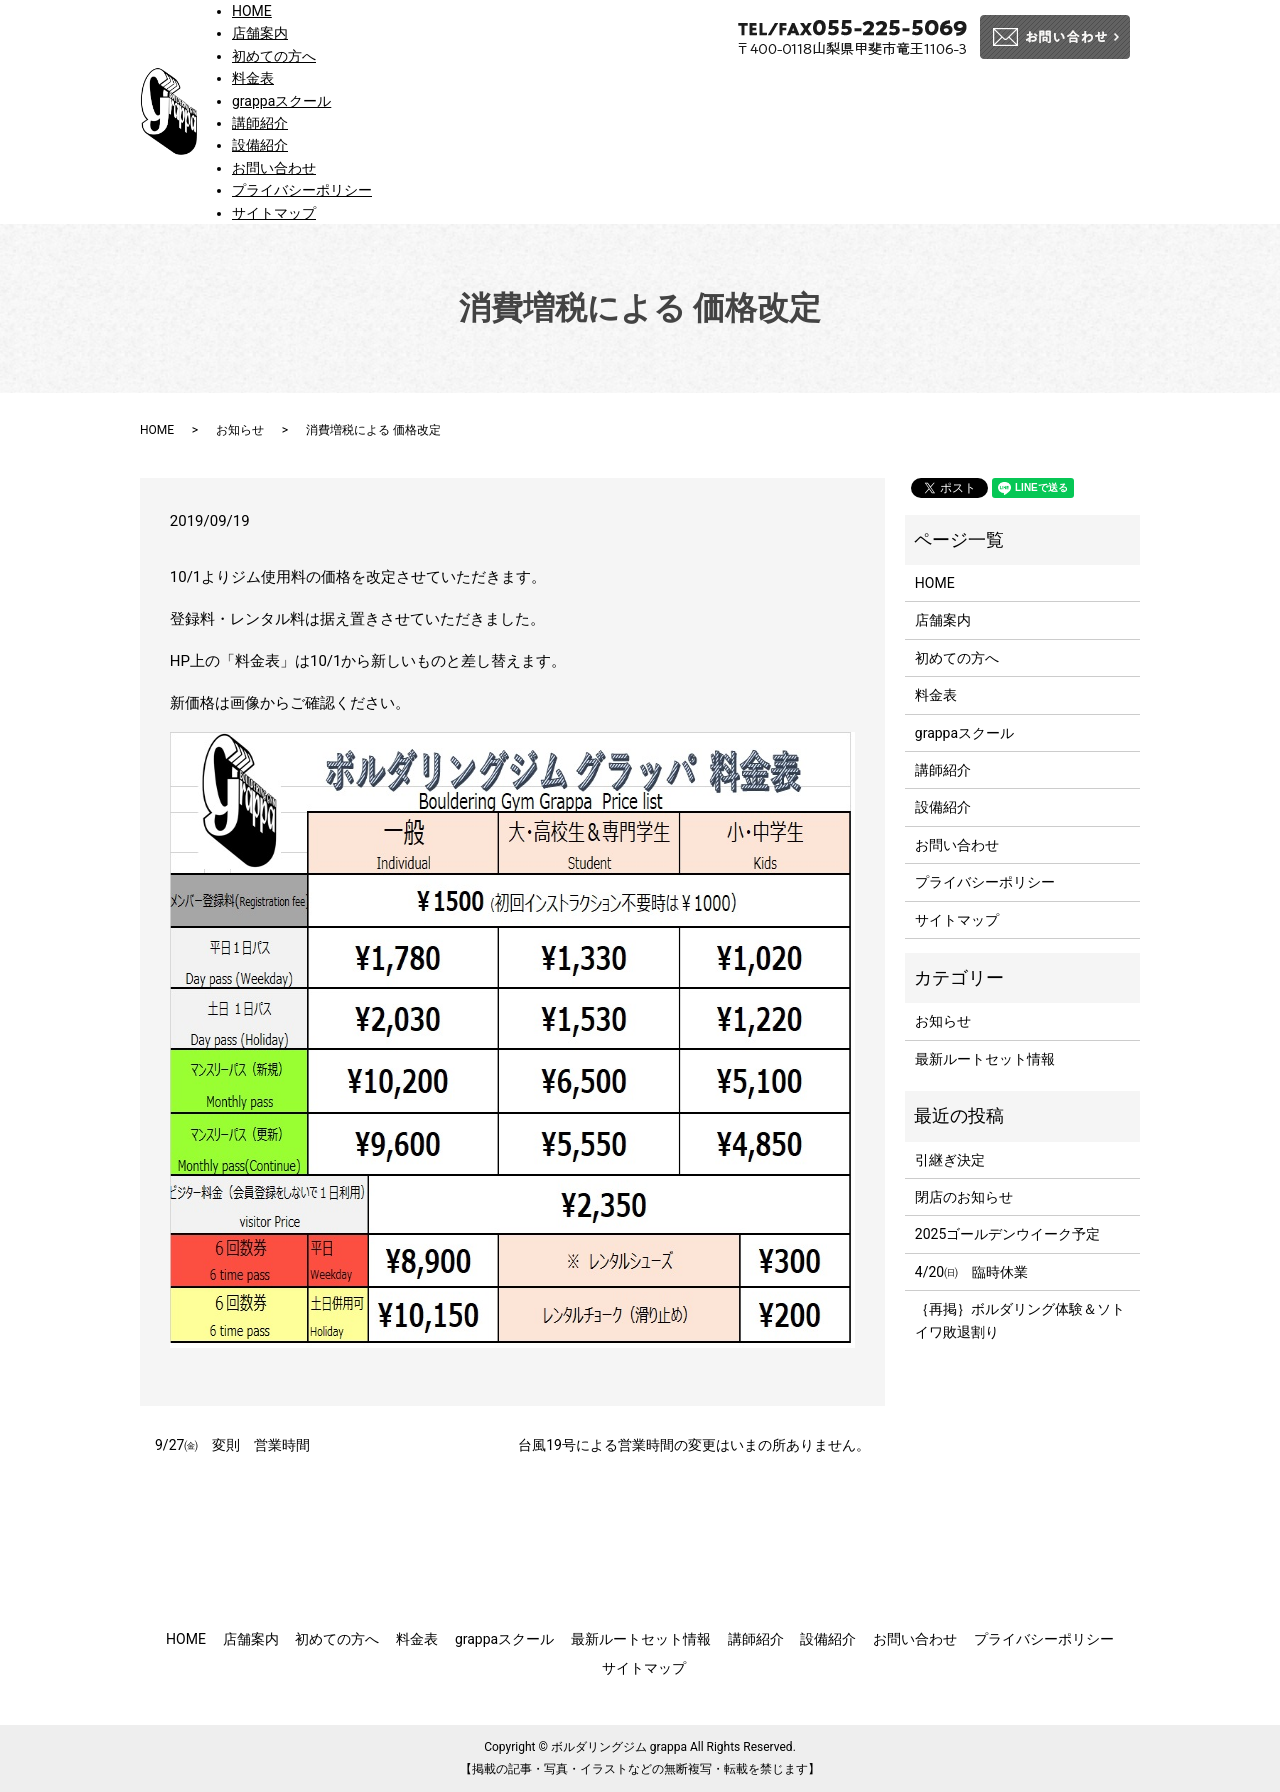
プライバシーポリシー (302, 190)
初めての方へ (274, 56)
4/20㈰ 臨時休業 (971, 1272)
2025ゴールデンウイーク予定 (1007, 1234)
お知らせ (240, 430)
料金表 (253, 78)
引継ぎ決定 (950, 1160)
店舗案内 (260, 33)
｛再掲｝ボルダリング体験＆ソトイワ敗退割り (1020, 1320)
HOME (252, 11)
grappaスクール (281, 101)
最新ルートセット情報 (985, 1059)
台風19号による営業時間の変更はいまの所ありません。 (694, 1445)
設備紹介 (260, 145)
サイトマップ (274, 213)
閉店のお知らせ (964, 1197)
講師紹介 (260, 123)
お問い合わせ (274, 168)
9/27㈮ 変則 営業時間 (232, 1445)
